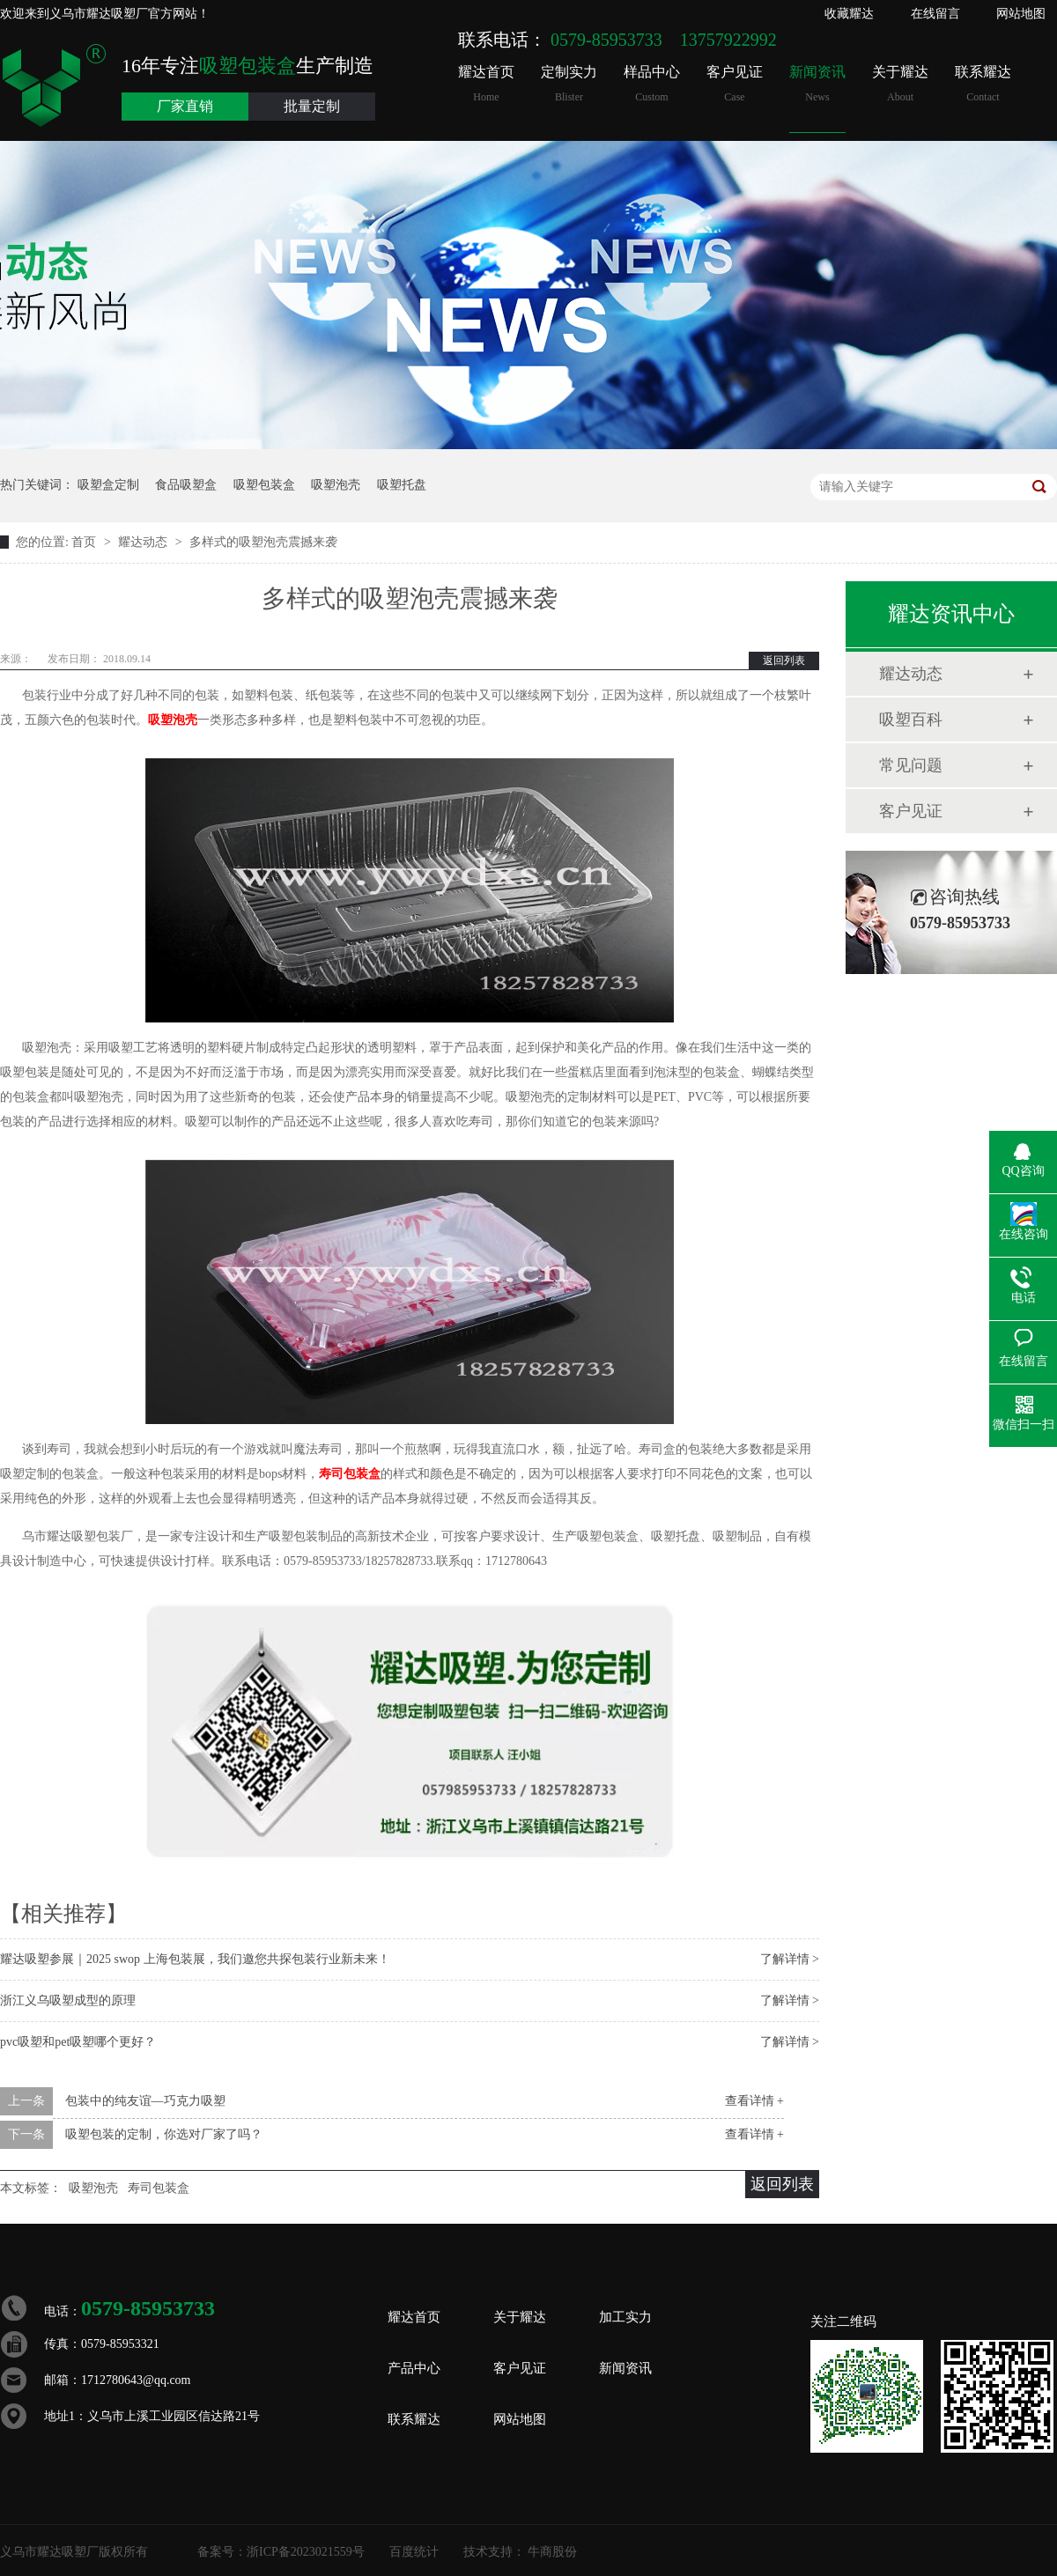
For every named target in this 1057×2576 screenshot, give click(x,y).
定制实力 (569, 84)
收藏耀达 (849, 13)
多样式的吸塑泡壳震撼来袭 (263, 542)
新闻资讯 (817, 84)
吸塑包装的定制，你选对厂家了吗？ (163, 2134)
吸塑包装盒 (264, 484)
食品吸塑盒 (186, 484)
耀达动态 (144, 542)
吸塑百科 (910, 719)
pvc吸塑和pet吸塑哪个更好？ (78, 2041)
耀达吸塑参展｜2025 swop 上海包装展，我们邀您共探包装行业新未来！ (195, 1959)
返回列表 (784, 660)
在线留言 (935, 13)
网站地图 (1021, 13)
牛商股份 (552, 2551)
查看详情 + (754, 2100)
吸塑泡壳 (335, 484)
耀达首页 (486, 84)
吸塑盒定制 (108, 484)
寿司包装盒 (350, 1473)
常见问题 (910, 765)
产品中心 (414, 2368)
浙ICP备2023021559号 (306, 2551)
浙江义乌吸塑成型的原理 (68, 2000)
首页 (85, 542)
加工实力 (625, 2317)
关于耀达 (900, 84)
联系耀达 (983, 84)
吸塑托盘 (401, 484)
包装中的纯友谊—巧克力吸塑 (145, 2100)
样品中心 (652, 84)
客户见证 (734, 84)
